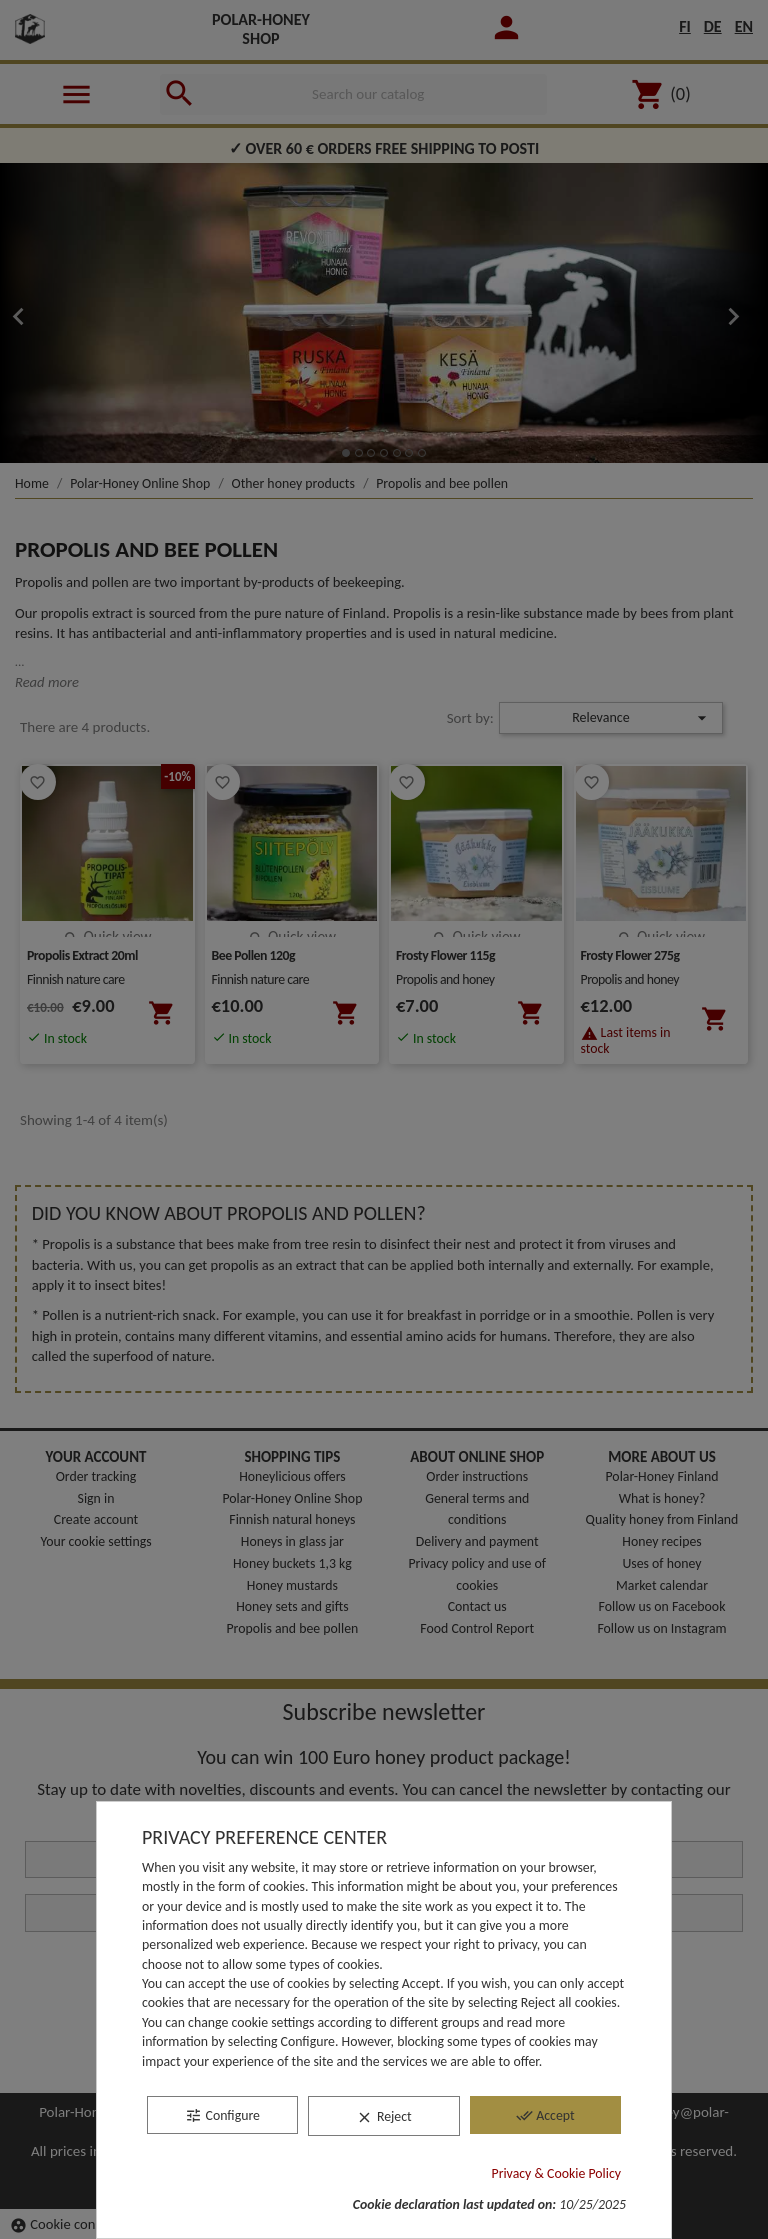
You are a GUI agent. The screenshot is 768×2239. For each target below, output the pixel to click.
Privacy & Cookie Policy (557, 2173)
